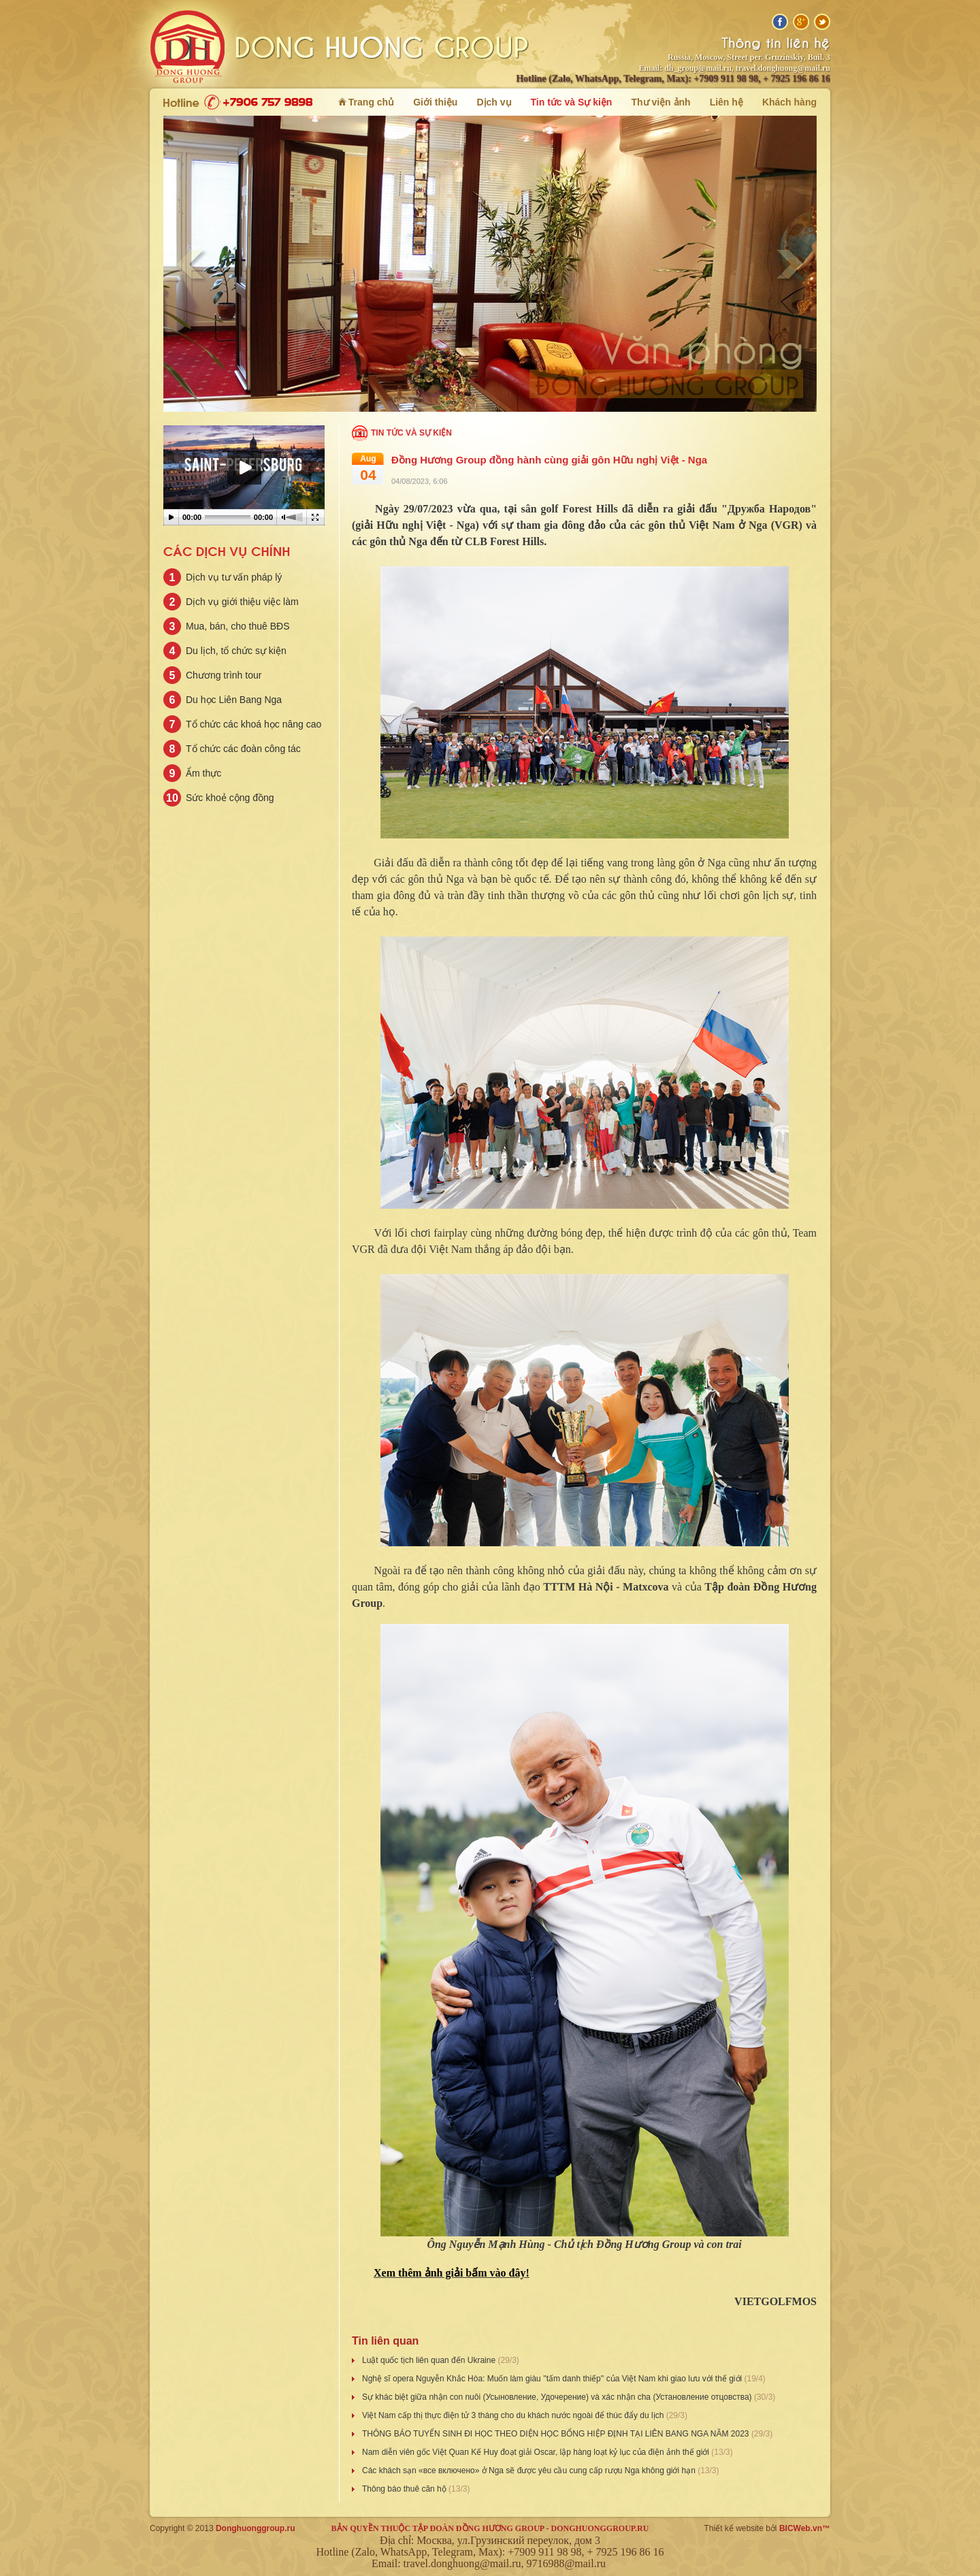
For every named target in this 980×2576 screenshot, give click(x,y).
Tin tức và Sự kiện (411, 433)
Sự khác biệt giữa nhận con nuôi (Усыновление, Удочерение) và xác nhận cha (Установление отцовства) (558, 2397)
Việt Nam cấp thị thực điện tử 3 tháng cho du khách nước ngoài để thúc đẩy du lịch (514, 2415)
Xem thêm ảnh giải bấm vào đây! (451, 2273)
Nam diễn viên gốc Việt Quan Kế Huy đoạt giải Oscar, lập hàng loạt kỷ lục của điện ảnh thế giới (536, 2452)
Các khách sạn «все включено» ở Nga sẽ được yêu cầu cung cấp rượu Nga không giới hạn (530, 2470)
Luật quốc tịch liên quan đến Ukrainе (429, 2360)
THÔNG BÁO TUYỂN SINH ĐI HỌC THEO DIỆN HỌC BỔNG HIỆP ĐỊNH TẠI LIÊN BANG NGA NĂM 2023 (556, 2434)
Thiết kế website (734, 2528)
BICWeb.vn (800, 2528)
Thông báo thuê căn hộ (405, 2489)
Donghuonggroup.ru (255, 2528)
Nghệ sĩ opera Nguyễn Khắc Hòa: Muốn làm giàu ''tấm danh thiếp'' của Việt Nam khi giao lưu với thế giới (553, 2378)
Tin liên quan (385, 2341)
